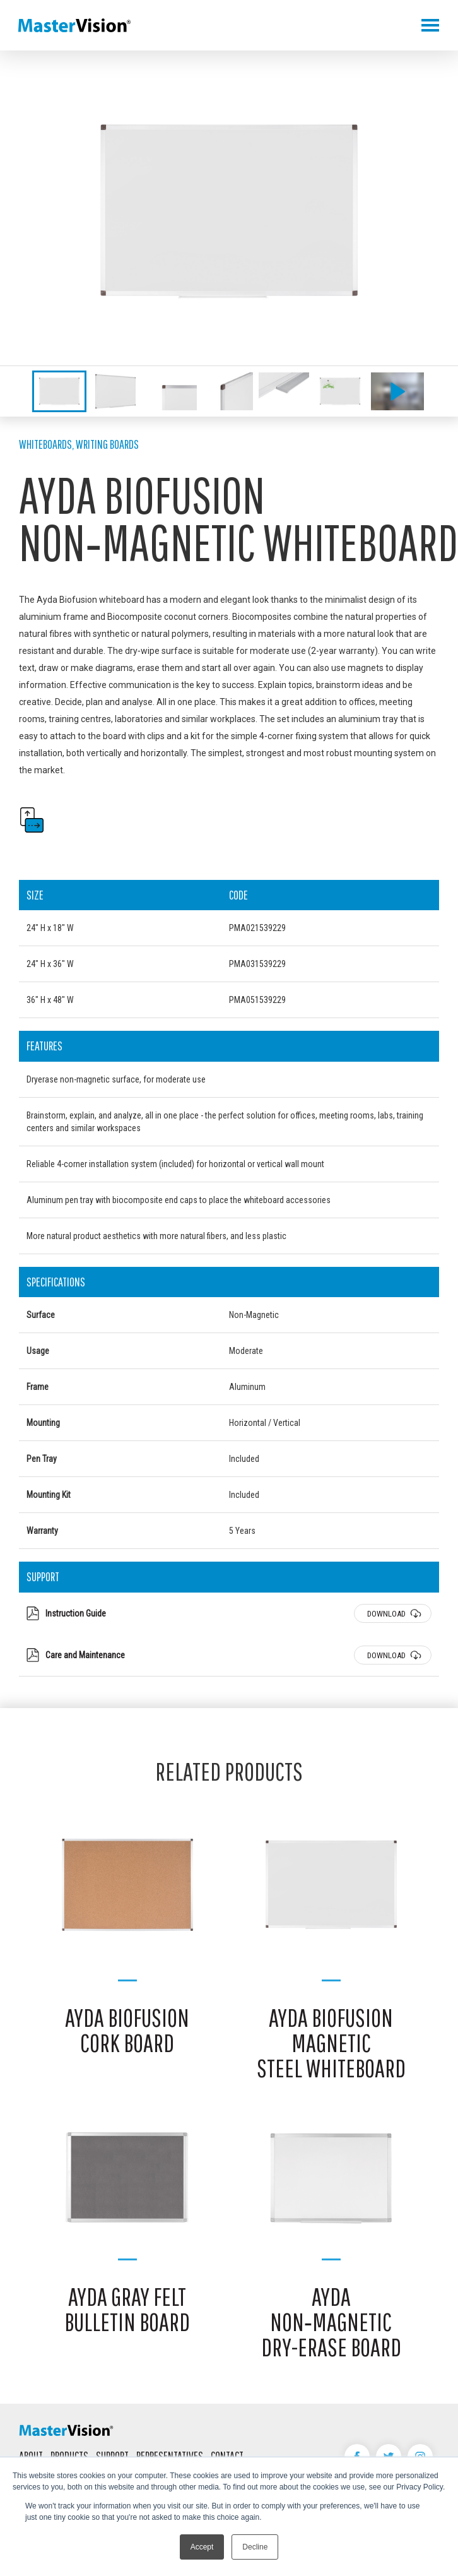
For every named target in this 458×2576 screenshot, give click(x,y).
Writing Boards (107, 444)
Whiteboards (45, 444)
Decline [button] (254, 2547)
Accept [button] (202, 2547)
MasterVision (74, 25)
